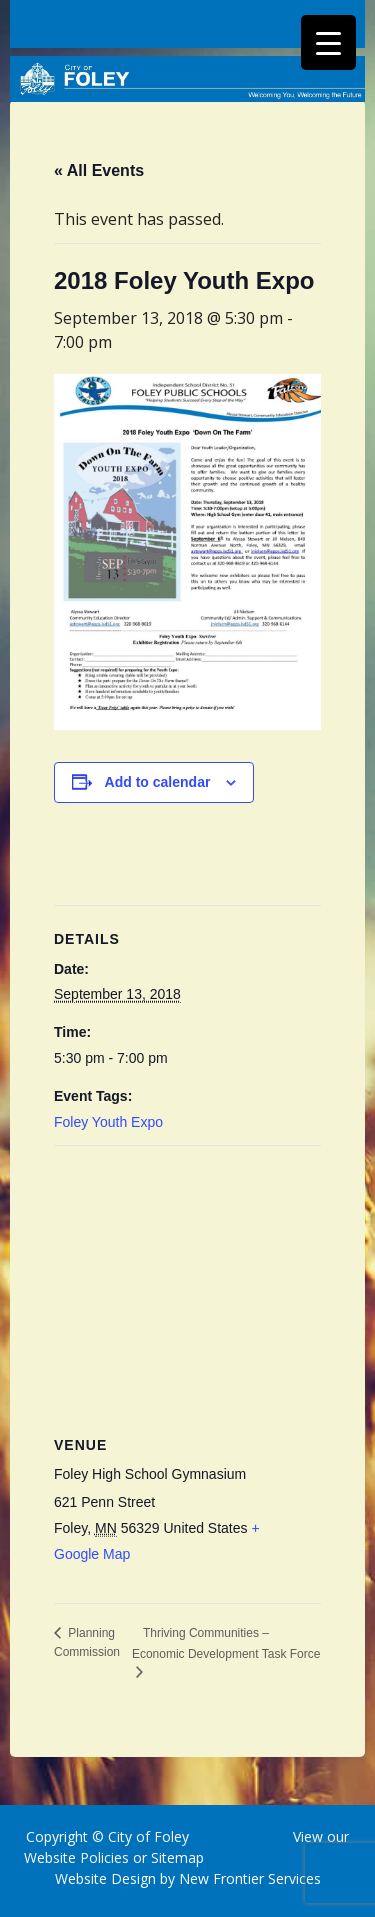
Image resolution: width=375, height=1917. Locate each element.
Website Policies (76, 1857)
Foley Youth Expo (108, 1122)
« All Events (99, 170)
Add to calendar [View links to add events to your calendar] (158, 782)
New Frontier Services (250, 1878)
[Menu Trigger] (328, 42)
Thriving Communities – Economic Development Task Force (226, 1643)
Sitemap (175, 1857)
